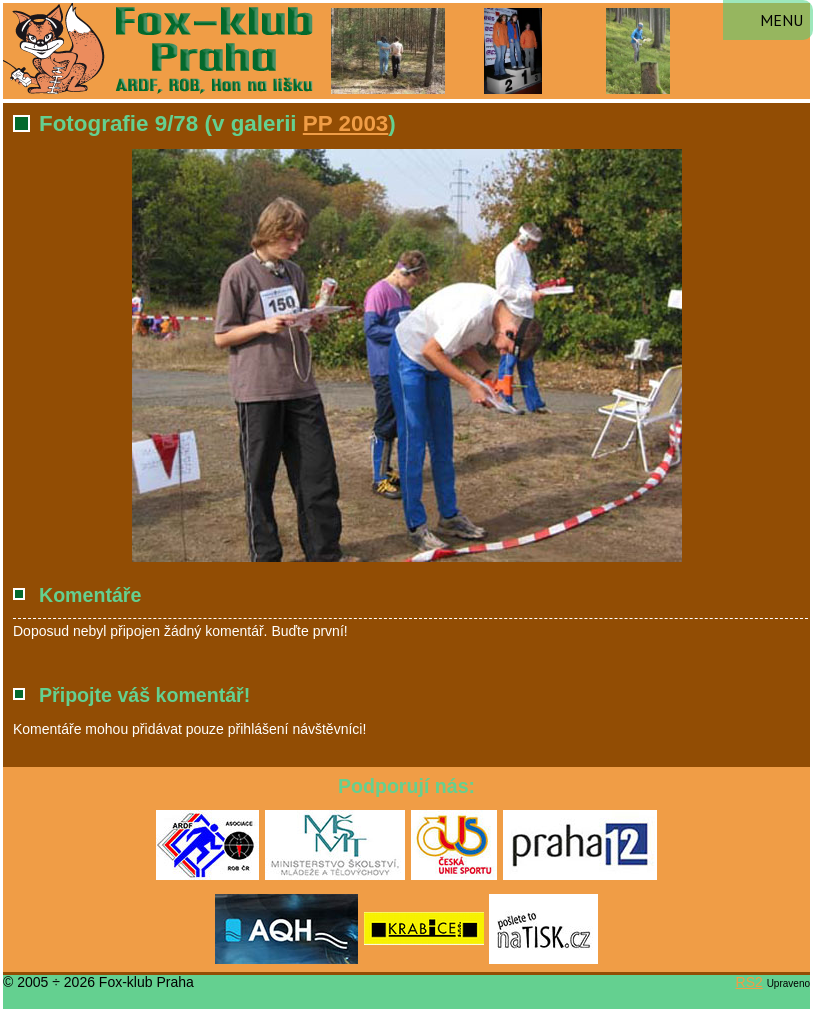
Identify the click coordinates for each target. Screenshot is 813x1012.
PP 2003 (346, 123)
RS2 (749, 982)
